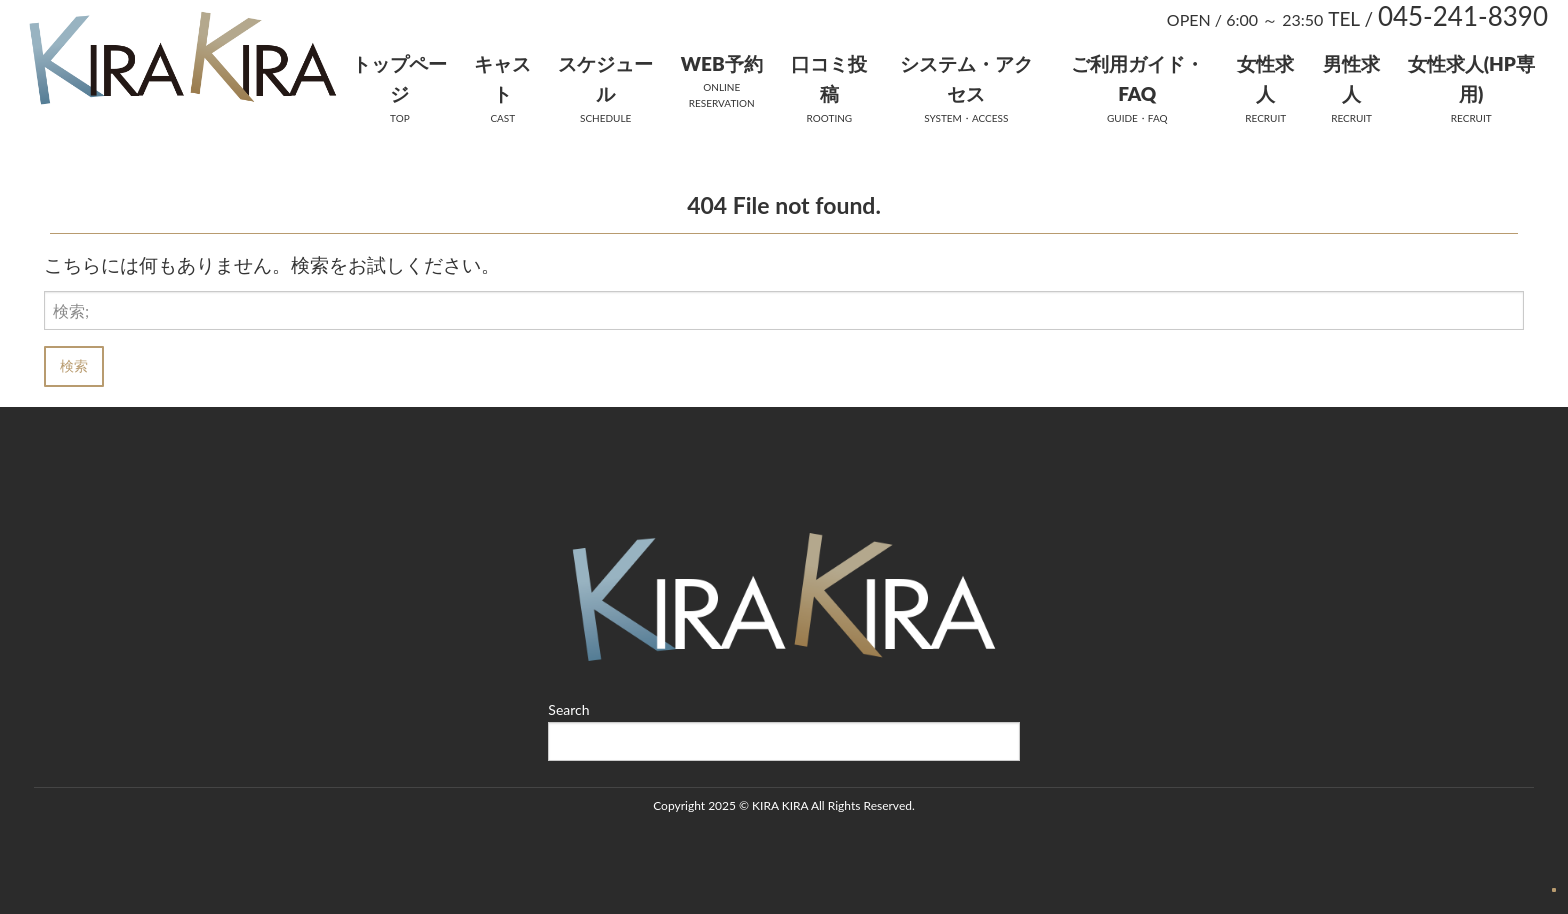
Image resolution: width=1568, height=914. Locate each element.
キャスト (502, 78)
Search (568, 709)
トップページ (399, 78)
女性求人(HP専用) (1471, 78)
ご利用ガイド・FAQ (1137, 78)
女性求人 (1265, 78)
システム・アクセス (966, 78)
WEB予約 (722, 63)
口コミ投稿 (829, 78)
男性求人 (1351, 78)
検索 (74, 365)
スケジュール (605, 78)
